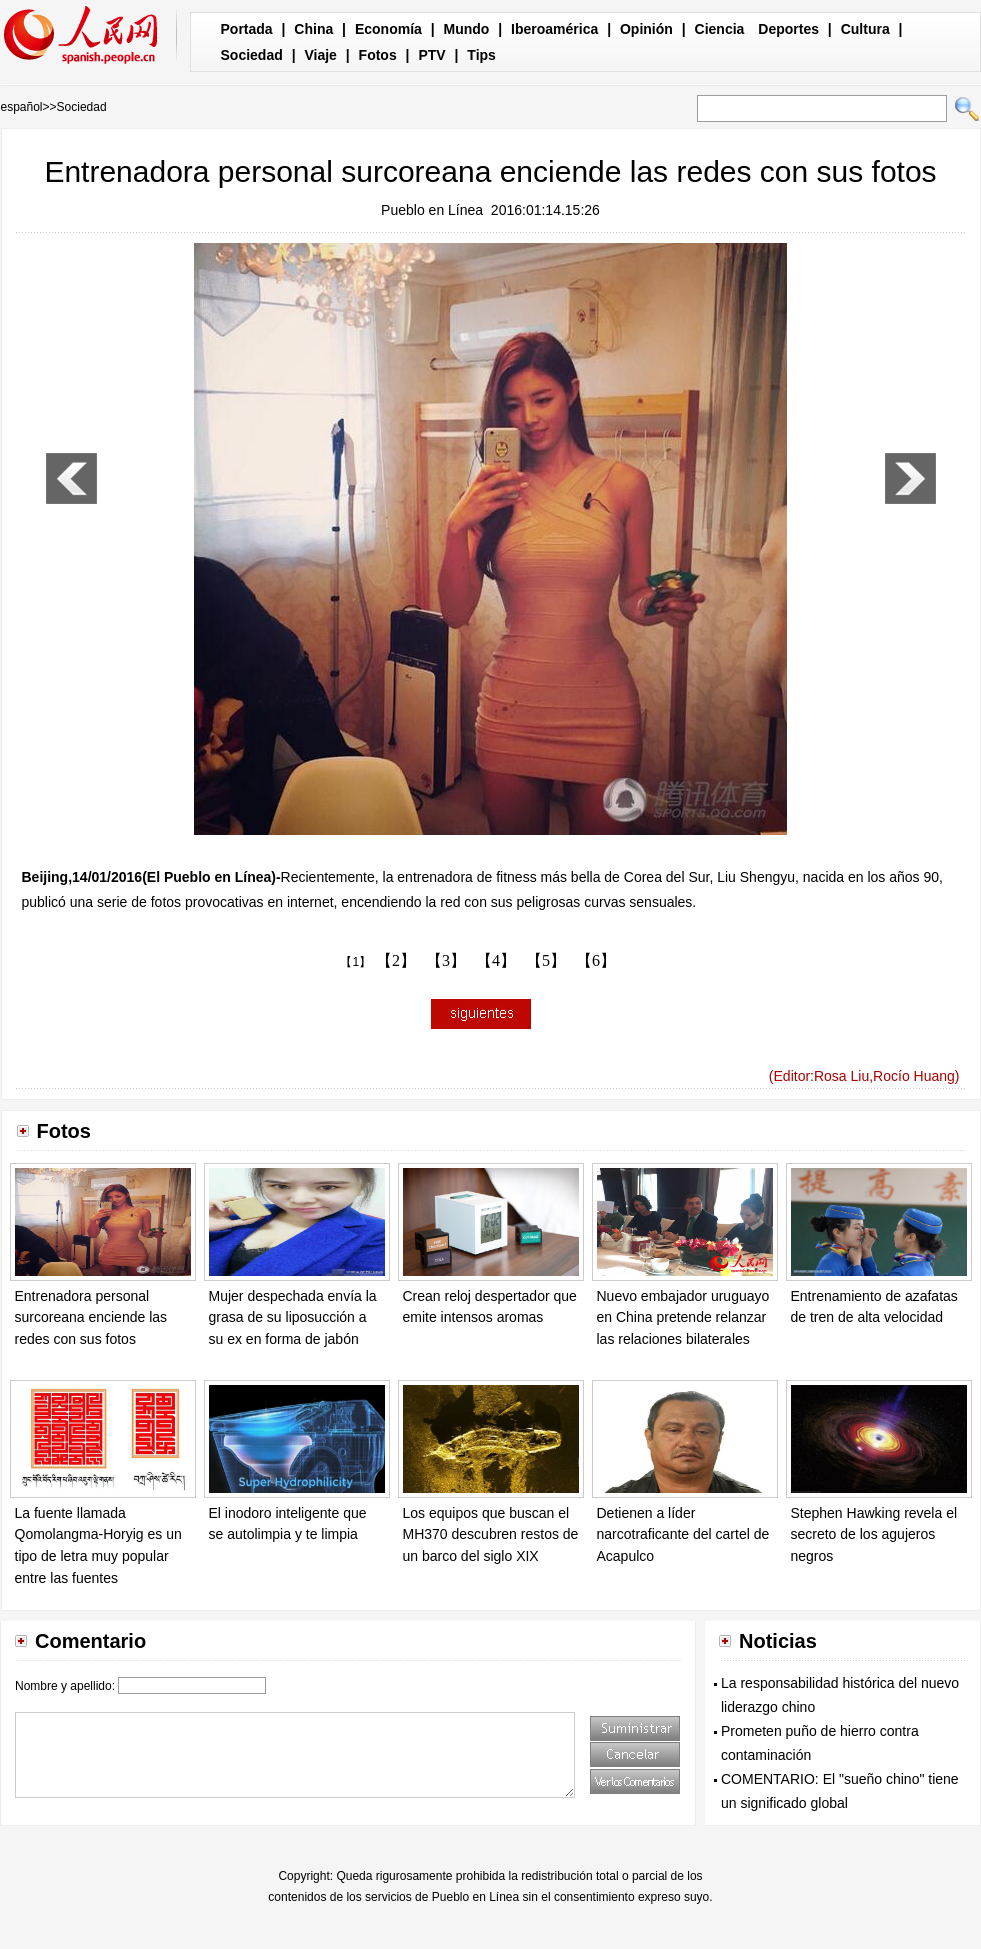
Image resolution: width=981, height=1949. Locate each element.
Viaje (320, 55)
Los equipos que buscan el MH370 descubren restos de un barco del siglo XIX (491, 1534)
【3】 (446, 960)
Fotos (378, 55)
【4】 (496, 960)
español (22, 107)
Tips (481, 55)
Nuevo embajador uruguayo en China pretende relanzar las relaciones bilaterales (683, 1317)
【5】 (546, 960)
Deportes (788, 29)
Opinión (646, 29)
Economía (388, 29)
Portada (247, 29)
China (313, 29)
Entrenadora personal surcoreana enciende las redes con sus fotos (91, 1317)
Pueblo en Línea (432, 210)
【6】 (596, 960)
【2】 (396, 960)
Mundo (467, 29)
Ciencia (720, 29)
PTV (431, 55)
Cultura (865, 29)
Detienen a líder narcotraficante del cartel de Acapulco (683, 1534)
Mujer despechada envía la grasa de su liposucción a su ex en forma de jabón (293, 1317)
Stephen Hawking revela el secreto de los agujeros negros (874, 1534)
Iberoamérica (554, 29)
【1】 (355, 962)
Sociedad (252, 55)
